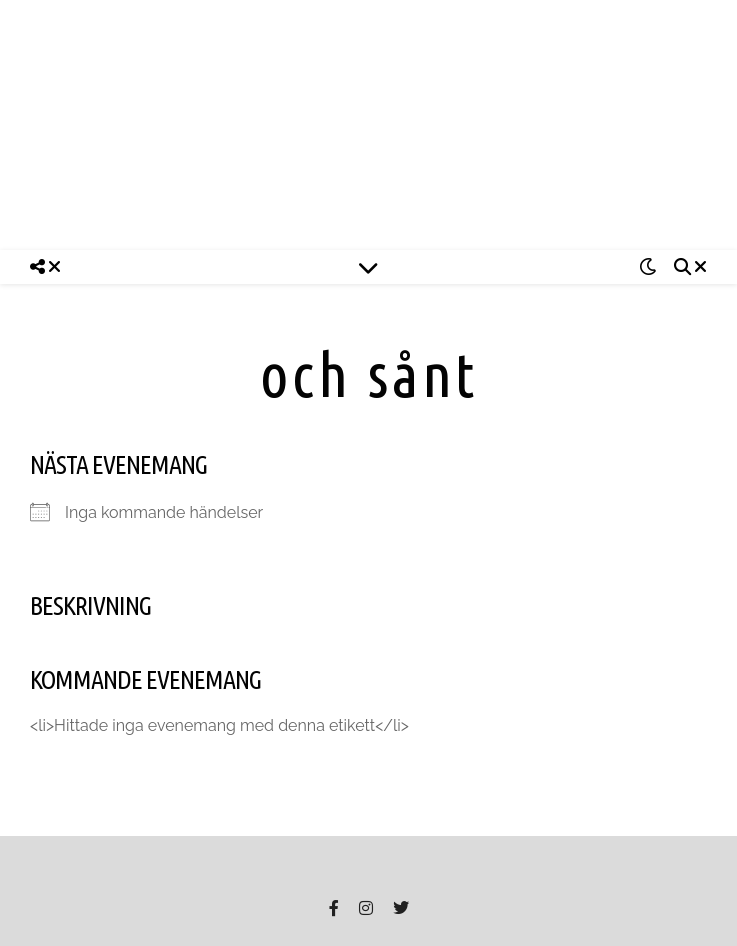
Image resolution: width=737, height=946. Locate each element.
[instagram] (367, 908)
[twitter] (401, 908)
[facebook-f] (335, 908)
